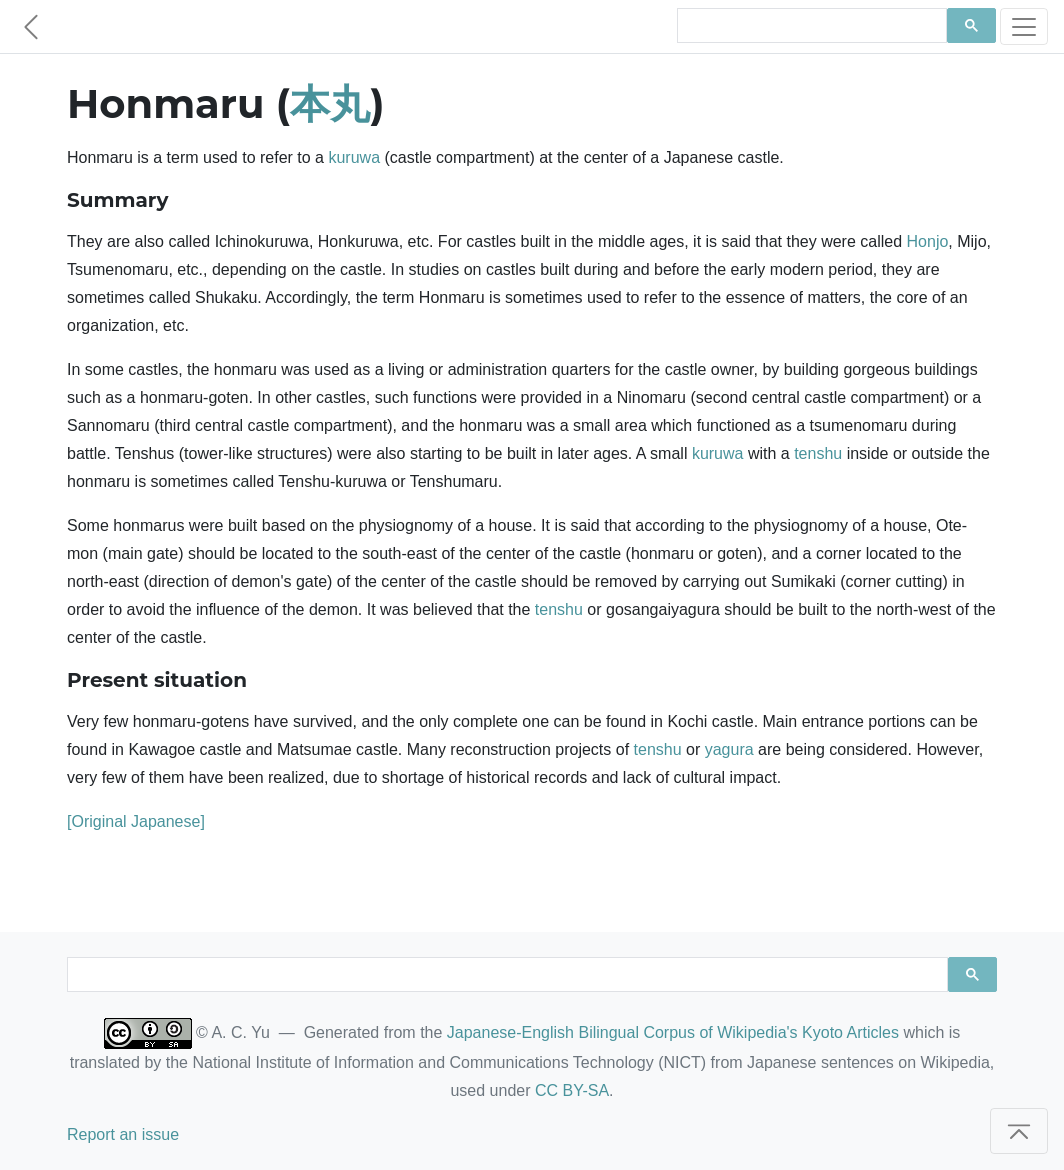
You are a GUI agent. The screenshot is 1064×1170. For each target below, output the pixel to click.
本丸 (330, 103)
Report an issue (123, 1134)
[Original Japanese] (136, 821)
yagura (729, 749)
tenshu (818, 453)
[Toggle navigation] (1024, 26)
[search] (810, 26)
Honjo (928, 241)
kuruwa (354, 157)
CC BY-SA (572, 1090)
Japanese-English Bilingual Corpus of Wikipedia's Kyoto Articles (673, 1032)
